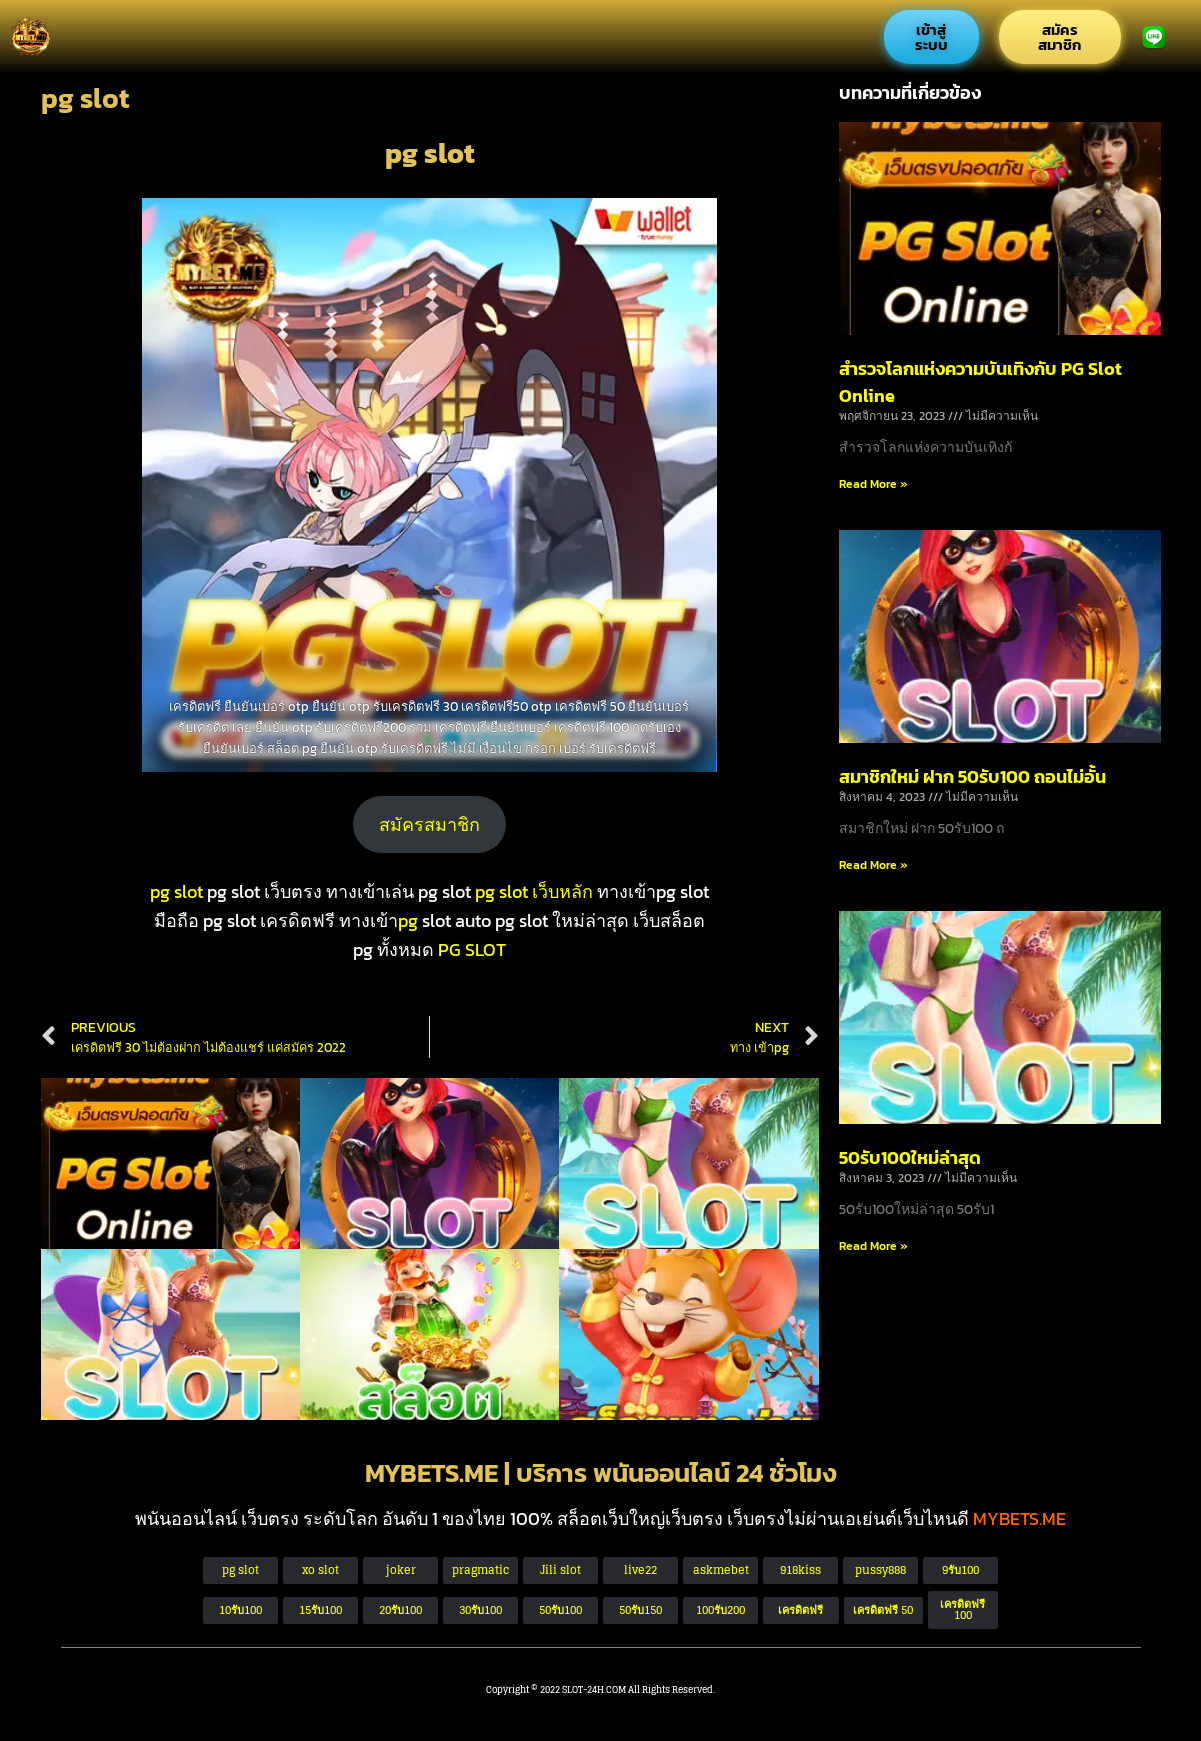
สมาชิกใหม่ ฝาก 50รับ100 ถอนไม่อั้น (972, 776)
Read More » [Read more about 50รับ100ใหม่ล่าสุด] (873, 1246)
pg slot (176, 891)
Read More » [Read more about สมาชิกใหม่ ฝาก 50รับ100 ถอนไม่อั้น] (873, 865)
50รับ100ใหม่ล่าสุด (910, 1157)
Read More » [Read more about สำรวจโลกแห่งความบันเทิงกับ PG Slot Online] (873, 484)
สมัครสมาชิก (429, 824)
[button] (883, 1610)
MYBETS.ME (1019, 1518)
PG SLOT (472, 949)
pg (408, 920)
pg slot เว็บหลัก (534, 891)
